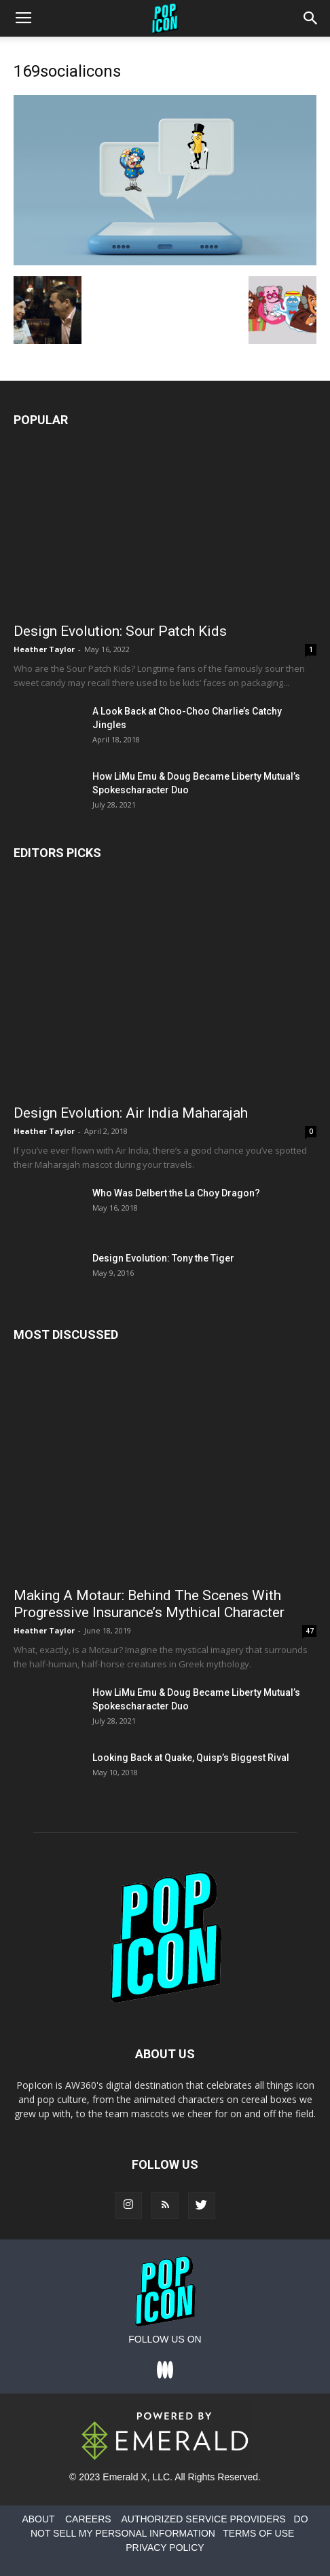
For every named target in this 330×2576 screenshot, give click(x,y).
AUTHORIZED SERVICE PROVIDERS (203, 2519)
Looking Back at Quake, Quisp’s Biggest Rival (190, 1757)
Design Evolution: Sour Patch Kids (120, 631)
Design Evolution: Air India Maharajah (131, 1113)
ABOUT (38, 2519)
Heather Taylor (44, 649)
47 (310, 1630)
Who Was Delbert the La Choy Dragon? (176, 1193)
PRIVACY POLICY (165, 2547)
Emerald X (125, 2476)
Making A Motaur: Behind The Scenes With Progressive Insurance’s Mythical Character (149, 1604)
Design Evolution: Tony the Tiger (163, 1258)
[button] (311, 18)
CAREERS (88, 2519)
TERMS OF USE (258, 2533)
